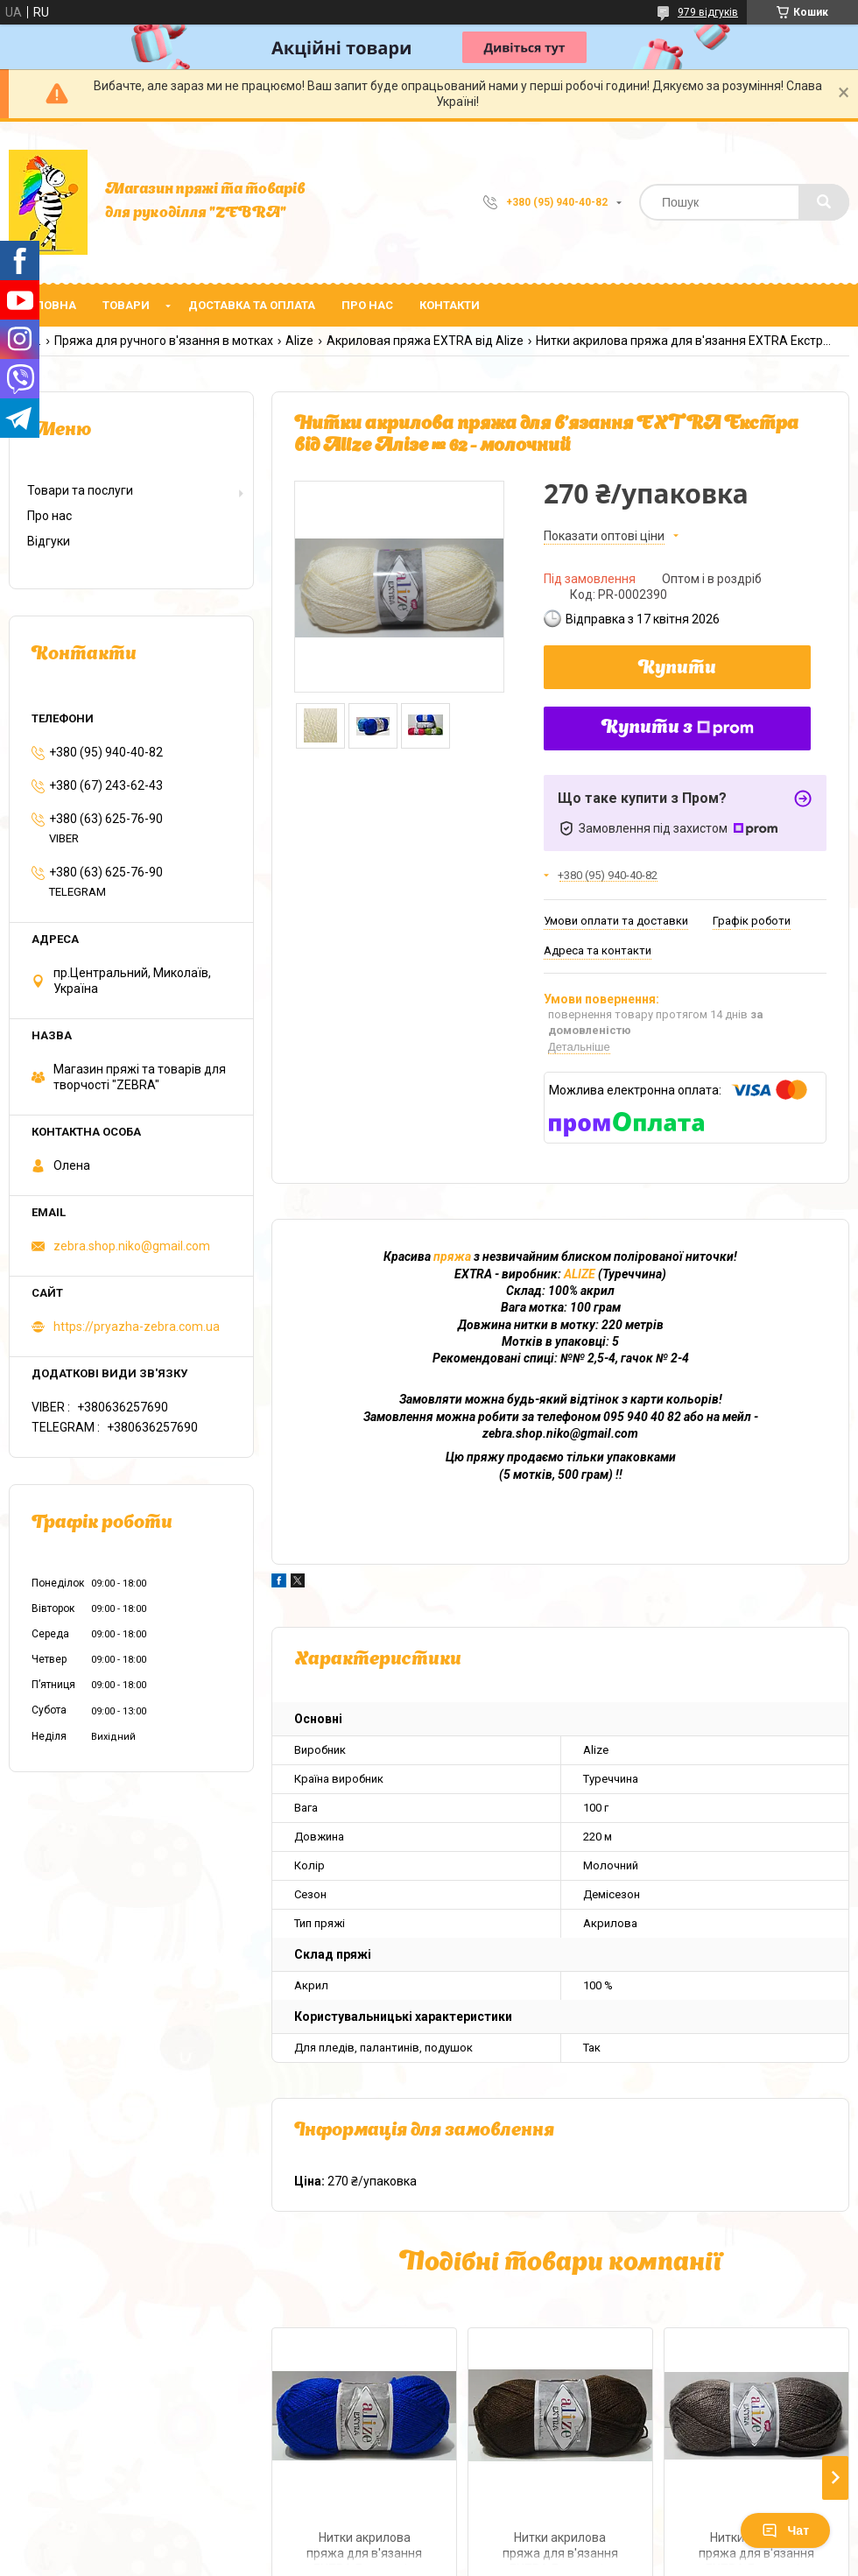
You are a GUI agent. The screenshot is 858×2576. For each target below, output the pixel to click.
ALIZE (579, 1274)
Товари (126, 305)
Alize (299, 341)
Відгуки (48, 541)
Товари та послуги (80, 490)
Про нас (367, 305)
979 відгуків (708, 12)
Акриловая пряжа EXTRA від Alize (425, 341)
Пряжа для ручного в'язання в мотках (163, 341)
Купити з (677, 728)
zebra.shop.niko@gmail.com (131, 1246)
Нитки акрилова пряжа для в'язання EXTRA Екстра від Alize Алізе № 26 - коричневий (560, 2547)
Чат (785, 2530)
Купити (677, 669)
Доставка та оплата (251, 305)
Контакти (449, 305)
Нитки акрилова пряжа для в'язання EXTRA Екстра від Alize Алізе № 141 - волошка (364, 2547)
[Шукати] (823, 202)
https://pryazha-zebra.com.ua (136, 1327)
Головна (49, 305)
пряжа (452, 1256)
